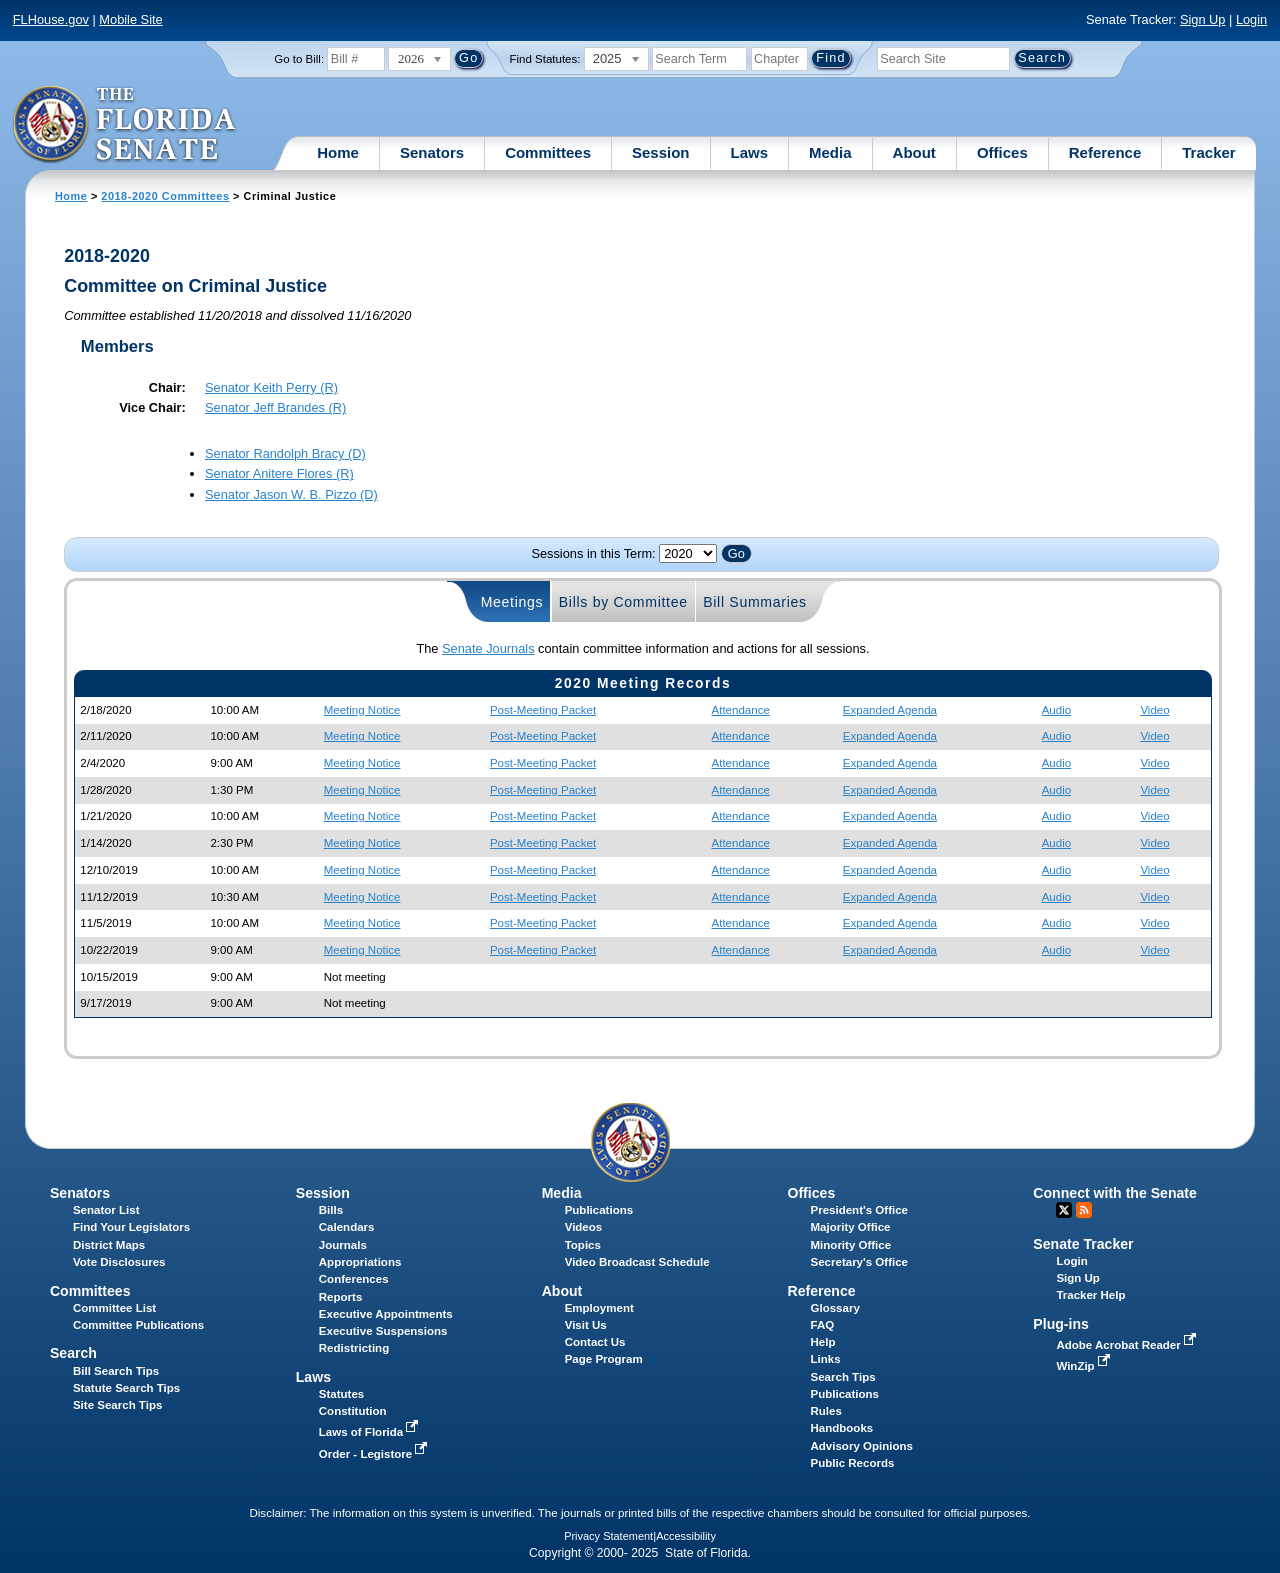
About (914, 152)
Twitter (1064, 1210)
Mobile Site (130, 19)
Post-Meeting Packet (543, 710)
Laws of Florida (371, 1432)
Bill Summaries (755, 602)
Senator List (106, 1210)
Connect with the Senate (1114, 1193)
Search (73, 1353)
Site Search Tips (117, 1405)
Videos (584, 1227)
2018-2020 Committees (165, 196)
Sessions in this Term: (593, 553)
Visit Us (586, 1325)
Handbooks (842, 1428)
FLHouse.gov (51, 19)
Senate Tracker (1083, 1244)
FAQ (823, 1325)
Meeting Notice (362, 710)
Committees (548, 152)
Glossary (835, 1308)
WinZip (1084, 1366)
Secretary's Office (859, 1262)
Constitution (353, 1411)
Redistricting (354, 1348)
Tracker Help (1090, 1295)
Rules (826, 1411)
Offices (1002, 152)
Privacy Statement (608, 1536)
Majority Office (851, 1227)
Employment (599, 1308)
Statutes (341, 1394)
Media (830, 152)
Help (823, 1342)
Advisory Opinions (862, 1446)
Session (661, 152)
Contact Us (595, 1342)
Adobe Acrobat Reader (1128, 1345)
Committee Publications (138, 1325)
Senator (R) (271, 387)
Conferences (354, 1279)
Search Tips (843, 1377)
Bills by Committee (623, 602)
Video (1154, 710)
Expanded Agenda (890, 710)
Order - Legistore (375, 1454)
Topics (583, 1245)
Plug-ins (1061, 1324)
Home (338, 152)
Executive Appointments (386, 1314)
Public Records (853, 1463)
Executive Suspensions (383, 1331)
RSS (1084, 1210)
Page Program (604, 1359)
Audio (1056, 710)
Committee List (114, 1308)
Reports (341, 1297)
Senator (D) (285, 453)
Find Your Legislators (131, 1227)
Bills (331, 1210)
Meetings (512, 602)
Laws (750, 152)
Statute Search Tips (126, 1388)
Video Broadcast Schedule (637, 1262)
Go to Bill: (299, 59)
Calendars (347, 1227)
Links (826, 1359)
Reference (1105, 152)
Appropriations (360, 1262)
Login (1251, 19)
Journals (343, 1245)
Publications (599, 1210)
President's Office (859, 1210)
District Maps (109, 1245)
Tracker (1208, 152)
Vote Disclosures (119, 1262)
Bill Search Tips (116, 1371)
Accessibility (686, 1536)
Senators (432, 152)
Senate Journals (488, 648)
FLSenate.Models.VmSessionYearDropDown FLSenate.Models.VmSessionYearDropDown (688, 553)
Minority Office (851, 1245)
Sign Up (1203, 19)
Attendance (741, 710)
